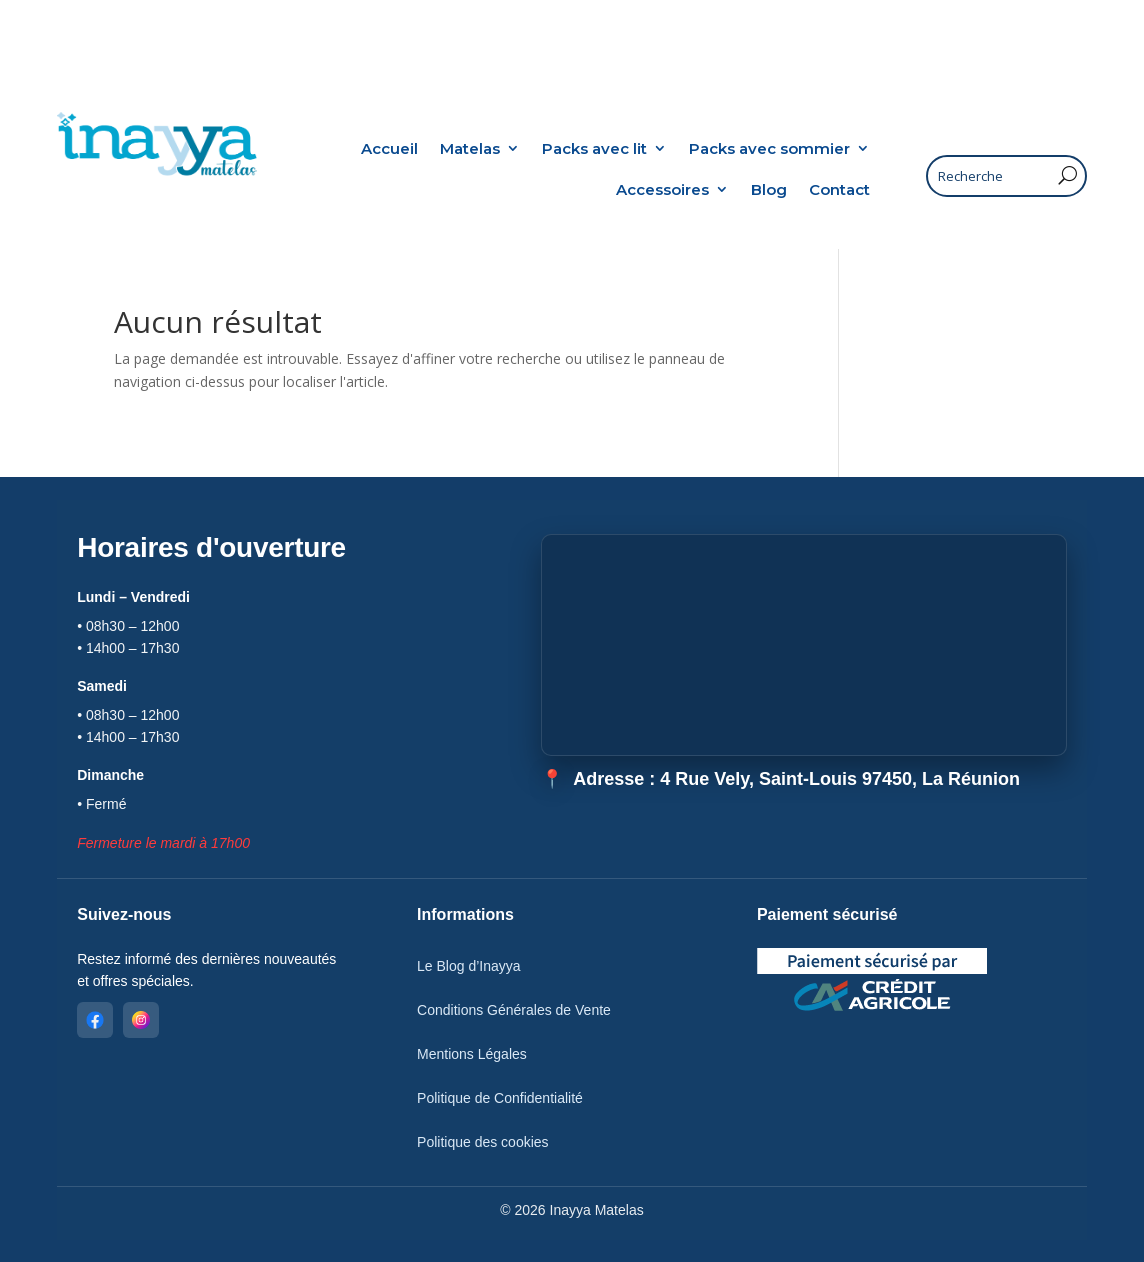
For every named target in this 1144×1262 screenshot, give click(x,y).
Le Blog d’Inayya (469, 966)
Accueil (389, 148)
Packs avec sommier (769, 148)
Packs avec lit (594, 148)
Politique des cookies (483, 1142)
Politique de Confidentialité (500, 1098)
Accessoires (662, 189)
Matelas (470, 148)
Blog (769, 189)
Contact (839, 189)
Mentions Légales (472, 1054)
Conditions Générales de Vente (514, 1010)
